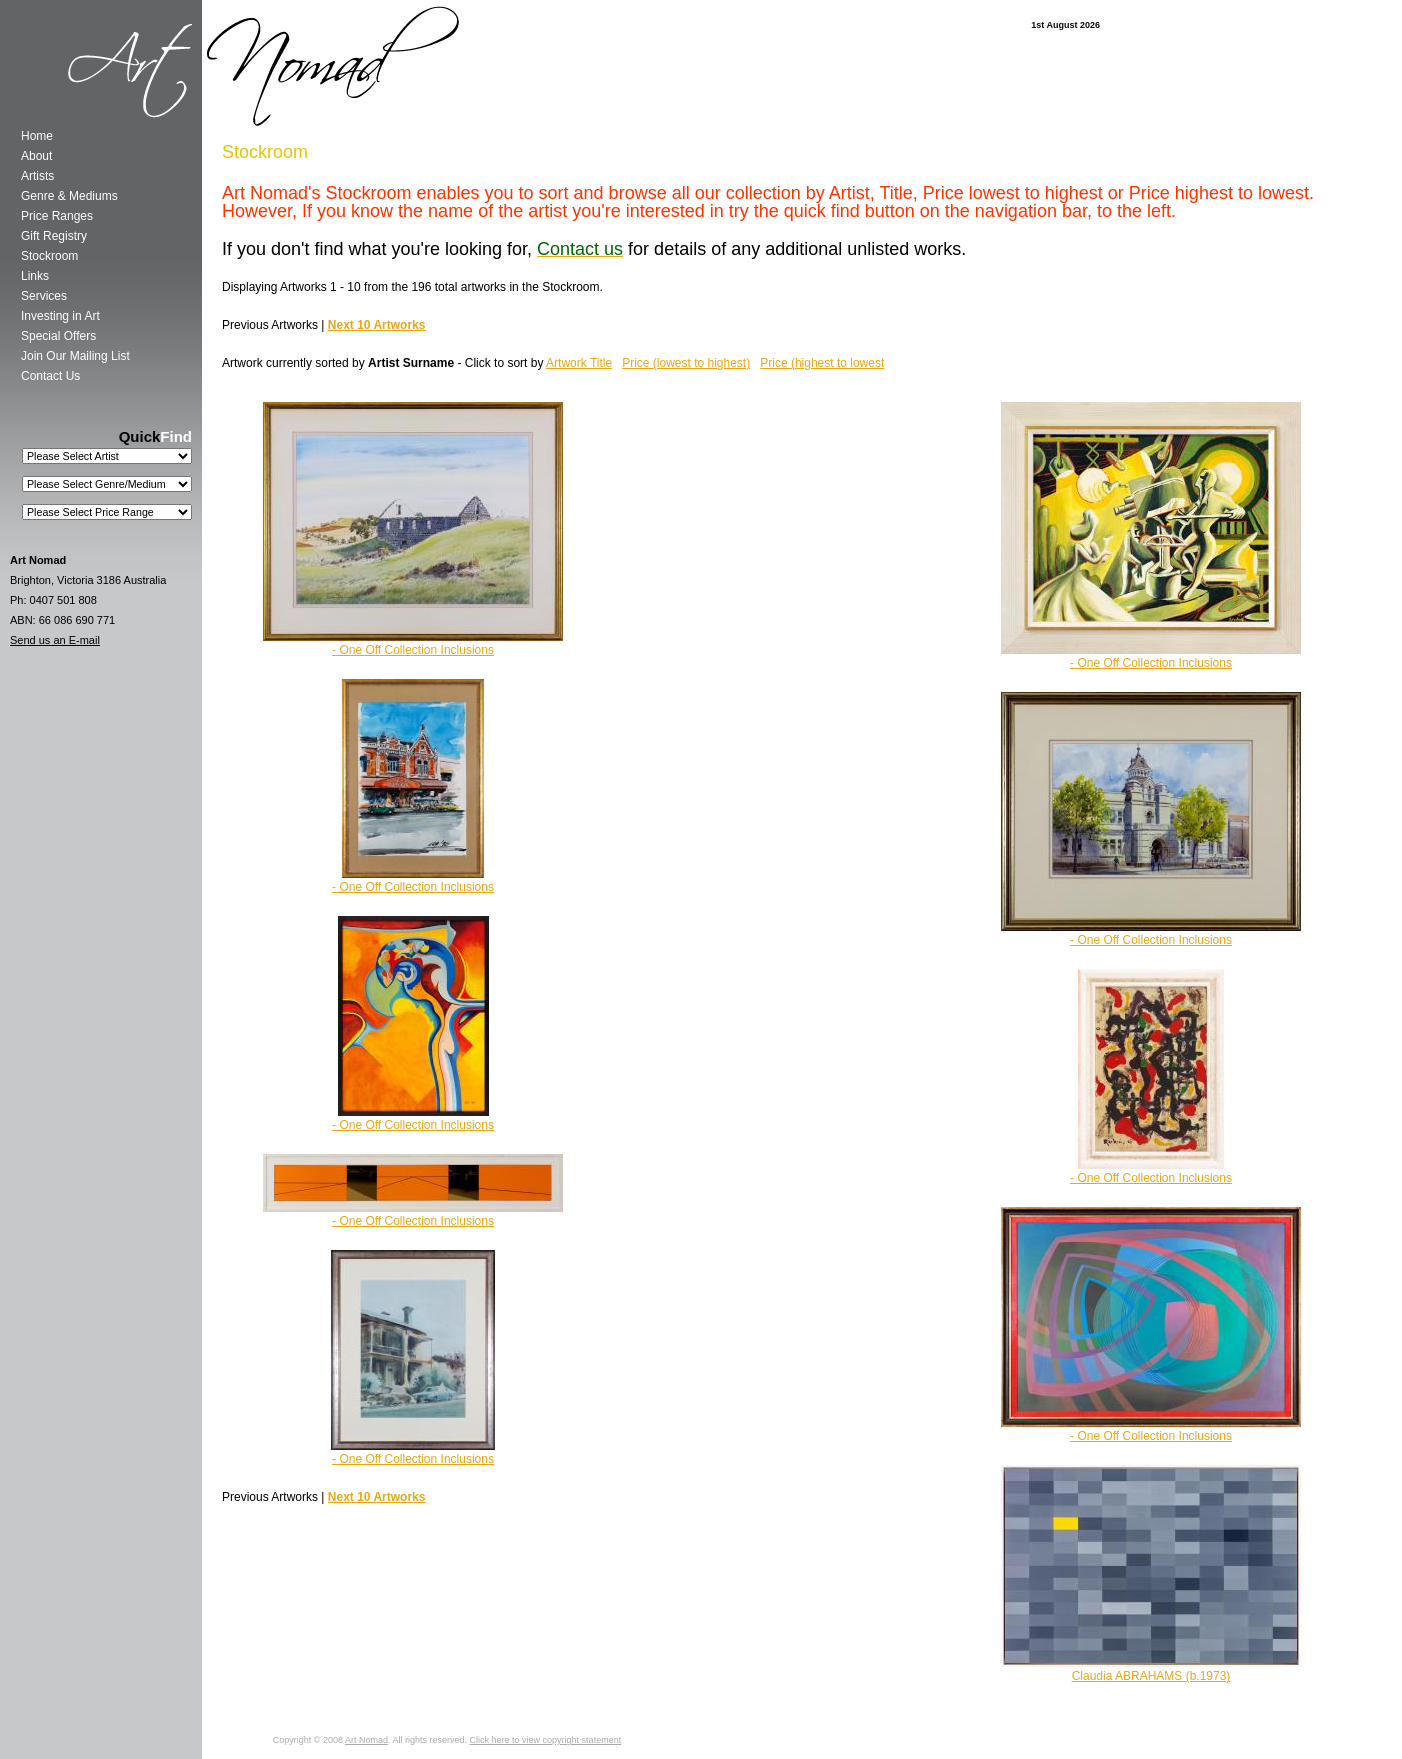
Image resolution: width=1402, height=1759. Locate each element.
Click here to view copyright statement (546, 1740)
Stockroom (49, 256)
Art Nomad (366, 1740)
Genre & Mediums (69, 196)
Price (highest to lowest (822, 363)
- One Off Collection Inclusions (1151, 663)
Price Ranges (57, 216)
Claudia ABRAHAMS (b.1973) (1151, 1676)
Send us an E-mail (55, 640)
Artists (37, 176)
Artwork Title (579, 363)
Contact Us (50, 376)
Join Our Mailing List (75, 356)
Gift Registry (54, 236)
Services (44, 296)
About (36, 156)
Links (35, 276)
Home (37, 136)
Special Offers (58, 336)
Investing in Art (60, 316)
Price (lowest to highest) (686, 363)
